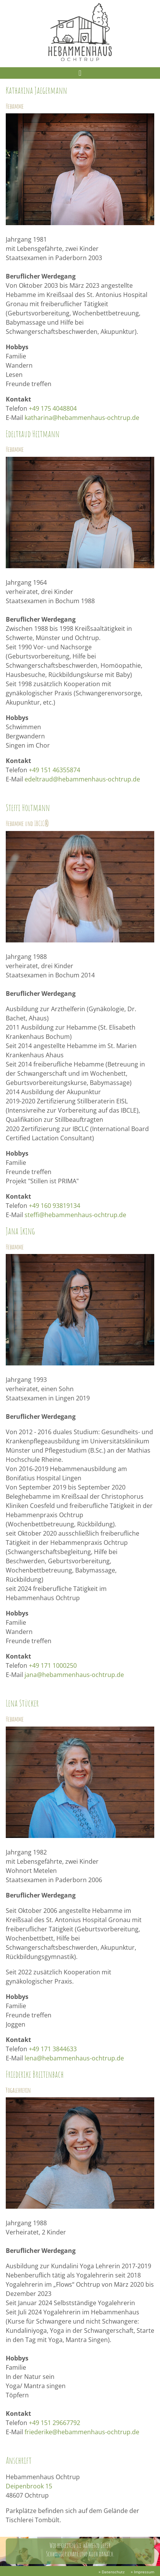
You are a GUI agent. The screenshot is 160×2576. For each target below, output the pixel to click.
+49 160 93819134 (54, 1205)
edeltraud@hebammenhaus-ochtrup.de (82, 779)
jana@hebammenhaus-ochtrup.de (74, 1674)
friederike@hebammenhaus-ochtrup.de (82, 2432)
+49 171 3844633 (53, 2049)
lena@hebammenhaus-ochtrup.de (74, 2058)
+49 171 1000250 (53, 1665)
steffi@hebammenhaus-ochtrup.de (74, 1215)
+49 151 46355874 (54, 770)
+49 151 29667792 (54, 2422)
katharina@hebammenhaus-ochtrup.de (82, 417)
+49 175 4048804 (53, 408)
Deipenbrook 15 (29, 2486)
